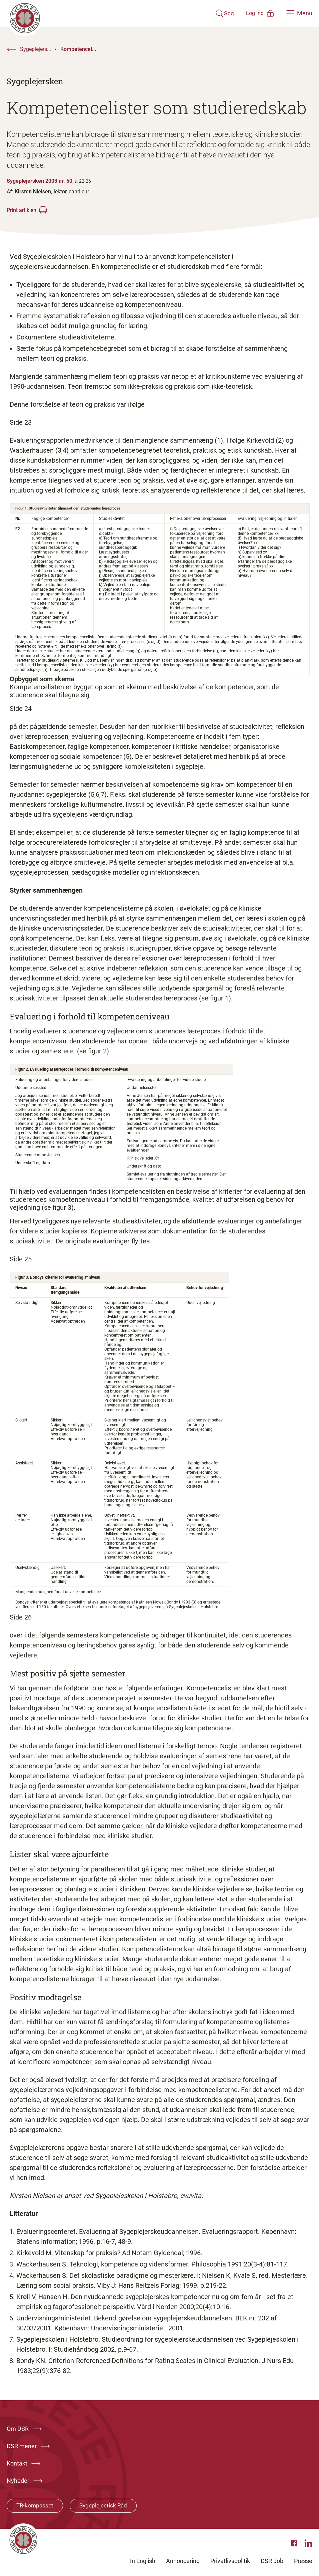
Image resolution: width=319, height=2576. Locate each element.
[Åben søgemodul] (204, 13)
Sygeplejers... (35, 49)
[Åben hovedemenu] (299, 13)
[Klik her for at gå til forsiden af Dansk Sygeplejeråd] (100, 13)
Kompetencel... (78, 49)
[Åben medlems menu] (250, 13)
